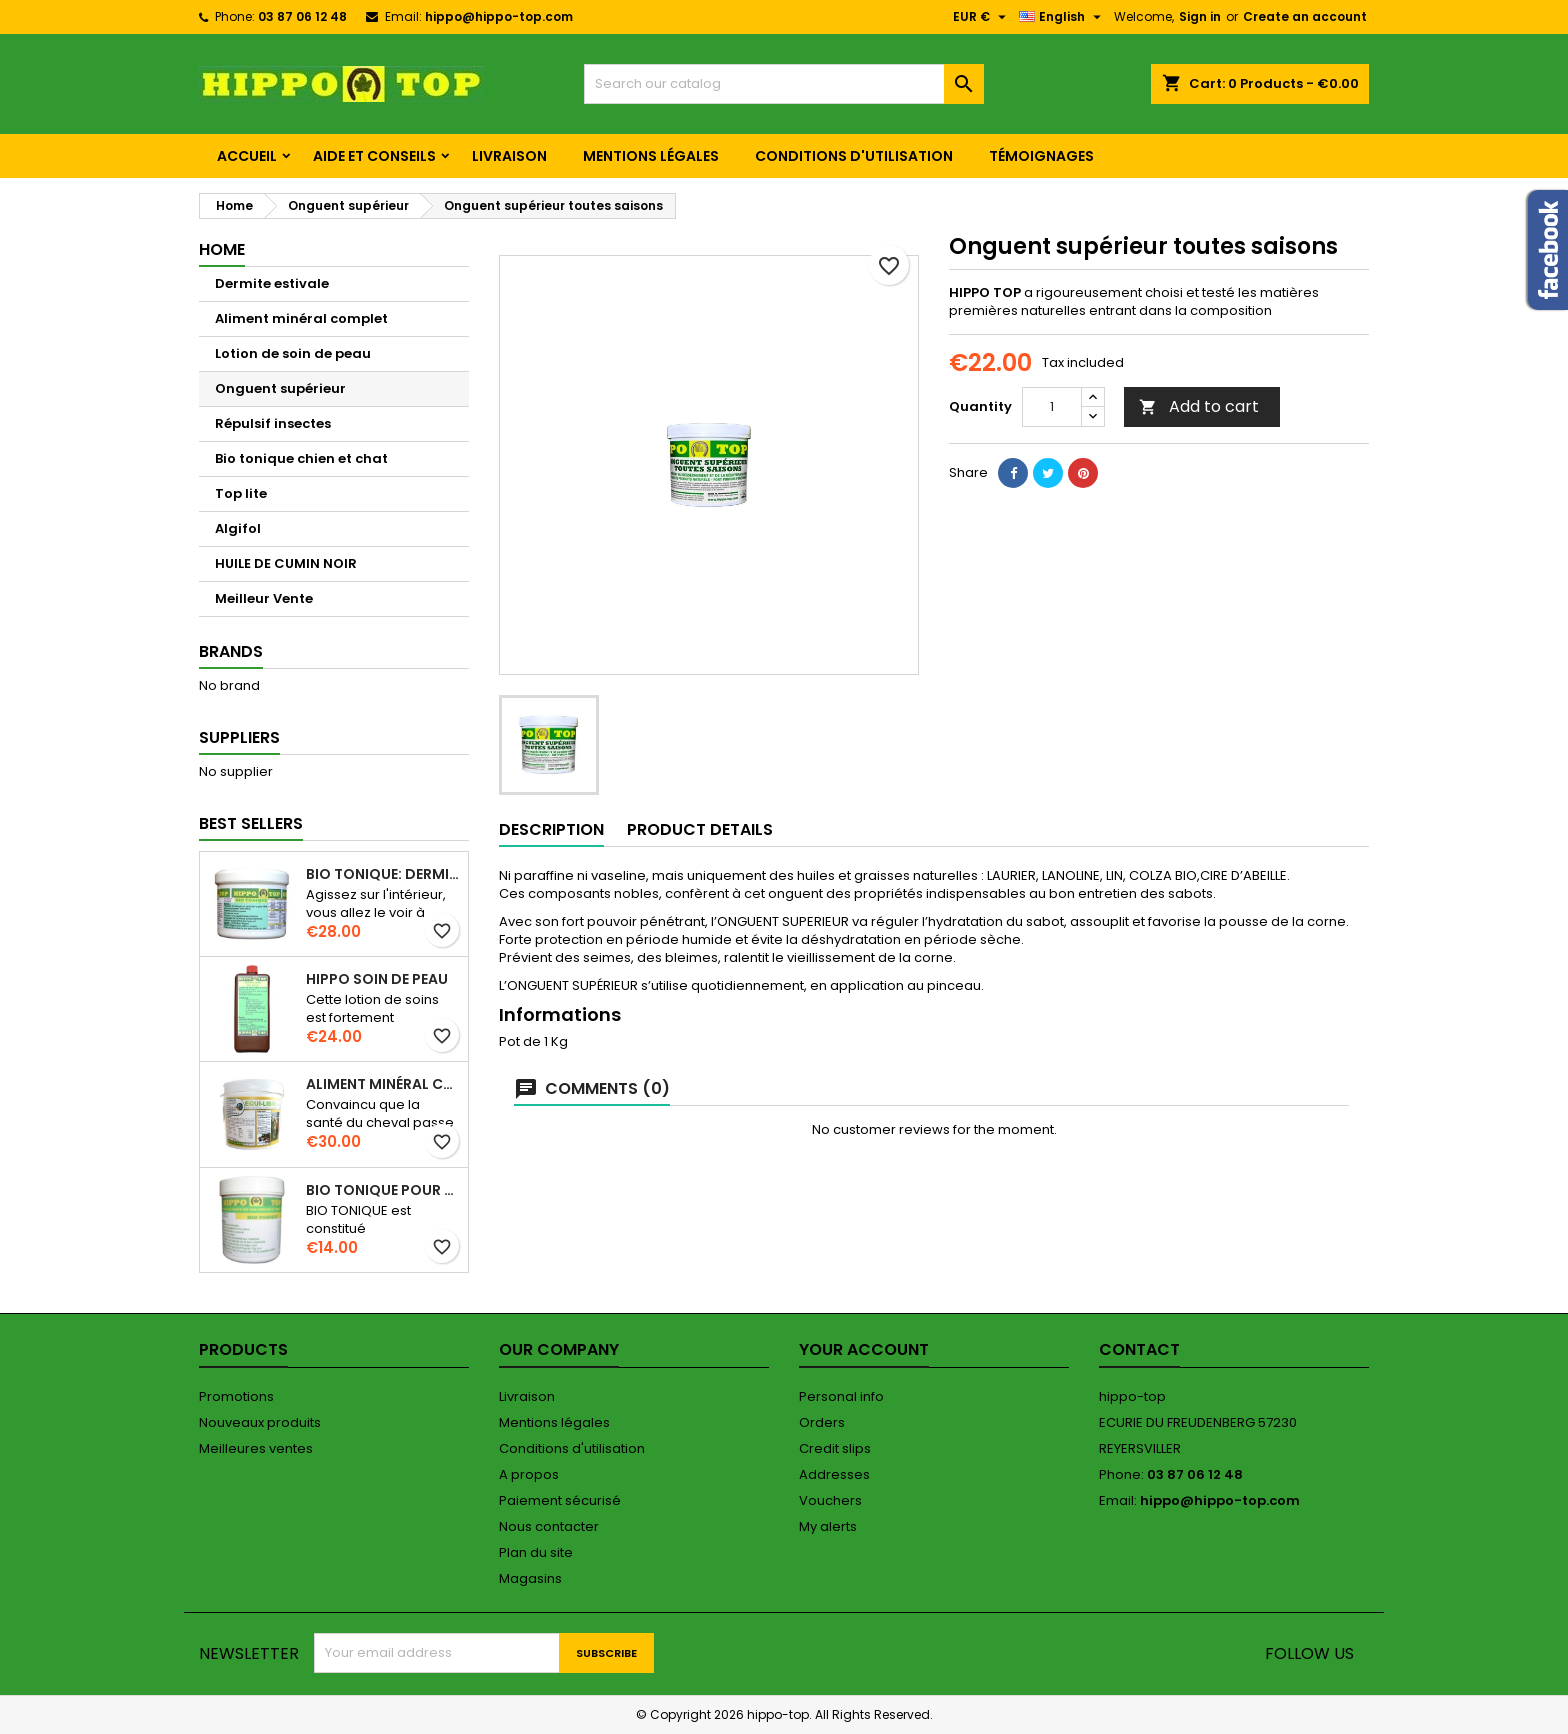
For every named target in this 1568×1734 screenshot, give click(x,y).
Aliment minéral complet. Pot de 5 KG (383, 1084)
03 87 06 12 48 (302, 16)
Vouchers (830, 1500)
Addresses (834, 1474)
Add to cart (1199, 406)
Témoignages (1041, 156)
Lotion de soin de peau (293, 353)
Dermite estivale (272, 283)
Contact (1139, 1349)
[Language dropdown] (1062, 17)
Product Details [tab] (700, 829)
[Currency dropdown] (982, 17)
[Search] (784, 84)
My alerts (828, 1526)
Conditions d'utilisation (854, 156)
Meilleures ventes (256, 1448)
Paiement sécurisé (560, 1500)
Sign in (1200, 16)
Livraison (509, 156)
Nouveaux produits (260, 1422)
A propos (529, 1474)
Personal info (841, 1396)
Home (222, 249)
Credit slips (835, 1448)
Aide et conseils (374, 156)
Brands (231, 651)
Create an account (1305, 16)
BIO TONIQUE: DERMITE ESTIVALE (383, 874)
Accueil (247, 156)
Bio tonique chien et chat (301, 458)
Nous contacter (549, 1526)
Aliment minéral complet (301, 318)
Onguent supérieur (280, 388)
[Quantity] (1052, 407)
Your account (864, 1349)
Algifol (238, 528)
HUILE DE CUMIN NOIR (286, 563)
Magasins (530, 1578)
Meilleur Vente (264, 598)
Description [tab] (551, 829)
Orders (822, 1422)
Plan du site (536, 1552)
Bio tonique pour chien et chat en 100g (383, 1190)
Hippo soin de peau (377, 979)
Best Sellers (251, 823)
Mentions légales (651, 156)
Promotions (236, 1396)
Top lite (241, 493)
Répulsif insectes (273, 423)
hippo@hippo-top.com (499, 16)
